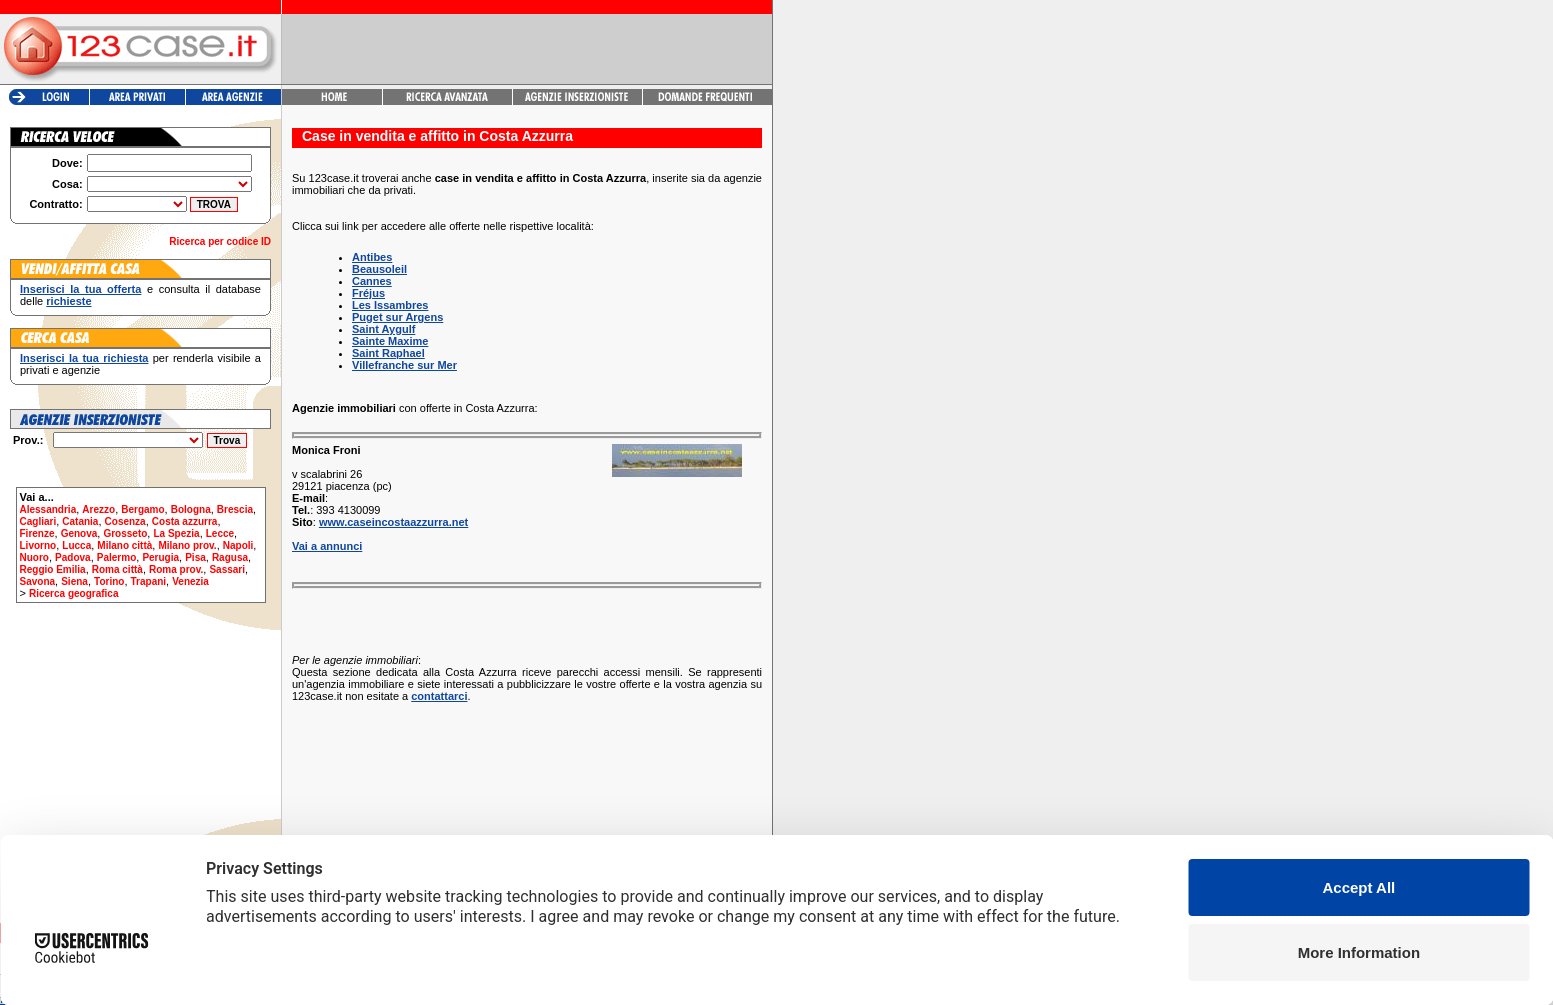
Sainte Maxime (390, 341)
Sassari (227, 569)
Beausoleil (379, 269)
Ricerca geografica (74, 593)
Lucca (76, 545)
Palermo (116, 557)
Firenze (37, 533)
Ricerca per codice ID (220, 241)
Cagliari (38, 521)
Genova (79, 533)
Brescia (235, 509)
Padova (73, 557)
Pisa (195, 557)
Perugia (160, 557)
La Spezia (176, 533)
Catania (80, 521)
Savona (38, 581)
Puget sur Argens (397, 317)
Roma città (117, 569)
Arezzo (98, 509)
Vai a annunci (327, 546)
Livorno (38, 545)
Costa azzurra (185, 521)
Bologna (191, 509)
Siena (74, 581)
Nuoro (34, 557)
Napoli (238, 545)
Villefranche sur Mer (404, 365)
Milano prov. (187, 545)
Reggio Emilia (53, 569)
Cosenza (125, 521)
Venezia (190, 581)
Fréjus (368, 293)
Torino (109, 581)
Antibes (372, 257)
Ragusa (230, 557)
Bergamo (142, 509)
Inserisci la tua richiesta (84, 358)
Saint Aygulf (383, 329)
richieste (68, 301)
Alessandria (48, 509)
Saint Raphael (388, 353)
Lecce (220, 533)
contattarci (439, 696)
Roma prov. (176, 569)
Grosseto (125, 533)
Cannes (372, 281)
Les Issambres (390, 305)
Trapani (149, 581)
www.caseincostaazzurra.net (393, 522)
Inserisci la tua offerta (80, 289)
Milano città (124, 545)
